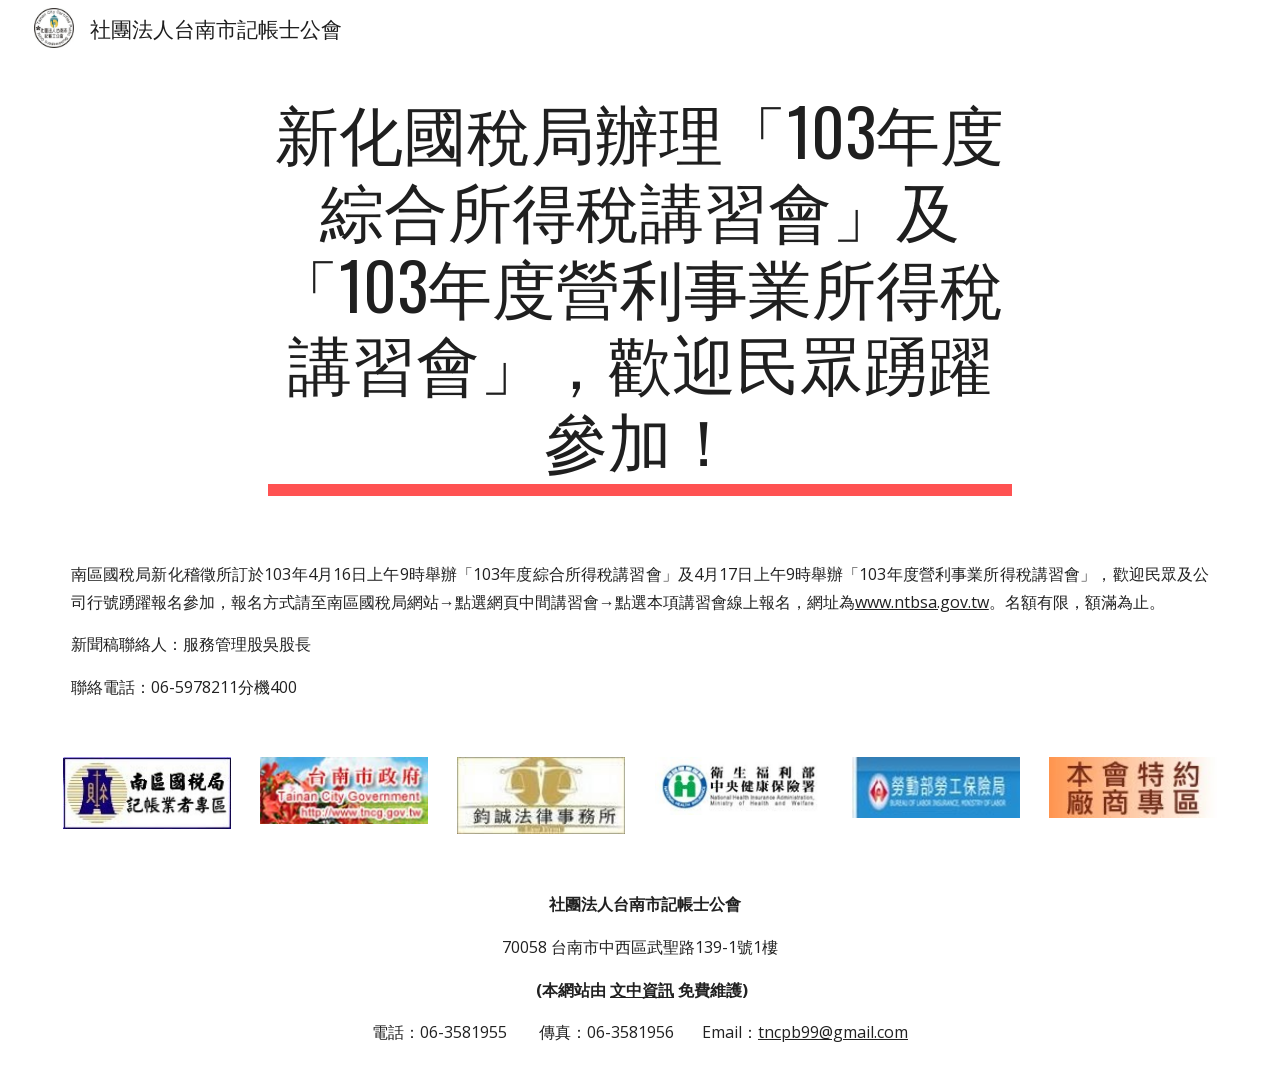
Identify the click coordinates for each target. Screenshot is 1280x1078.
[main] (640, 294)
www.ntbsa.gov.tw (922, 602)
